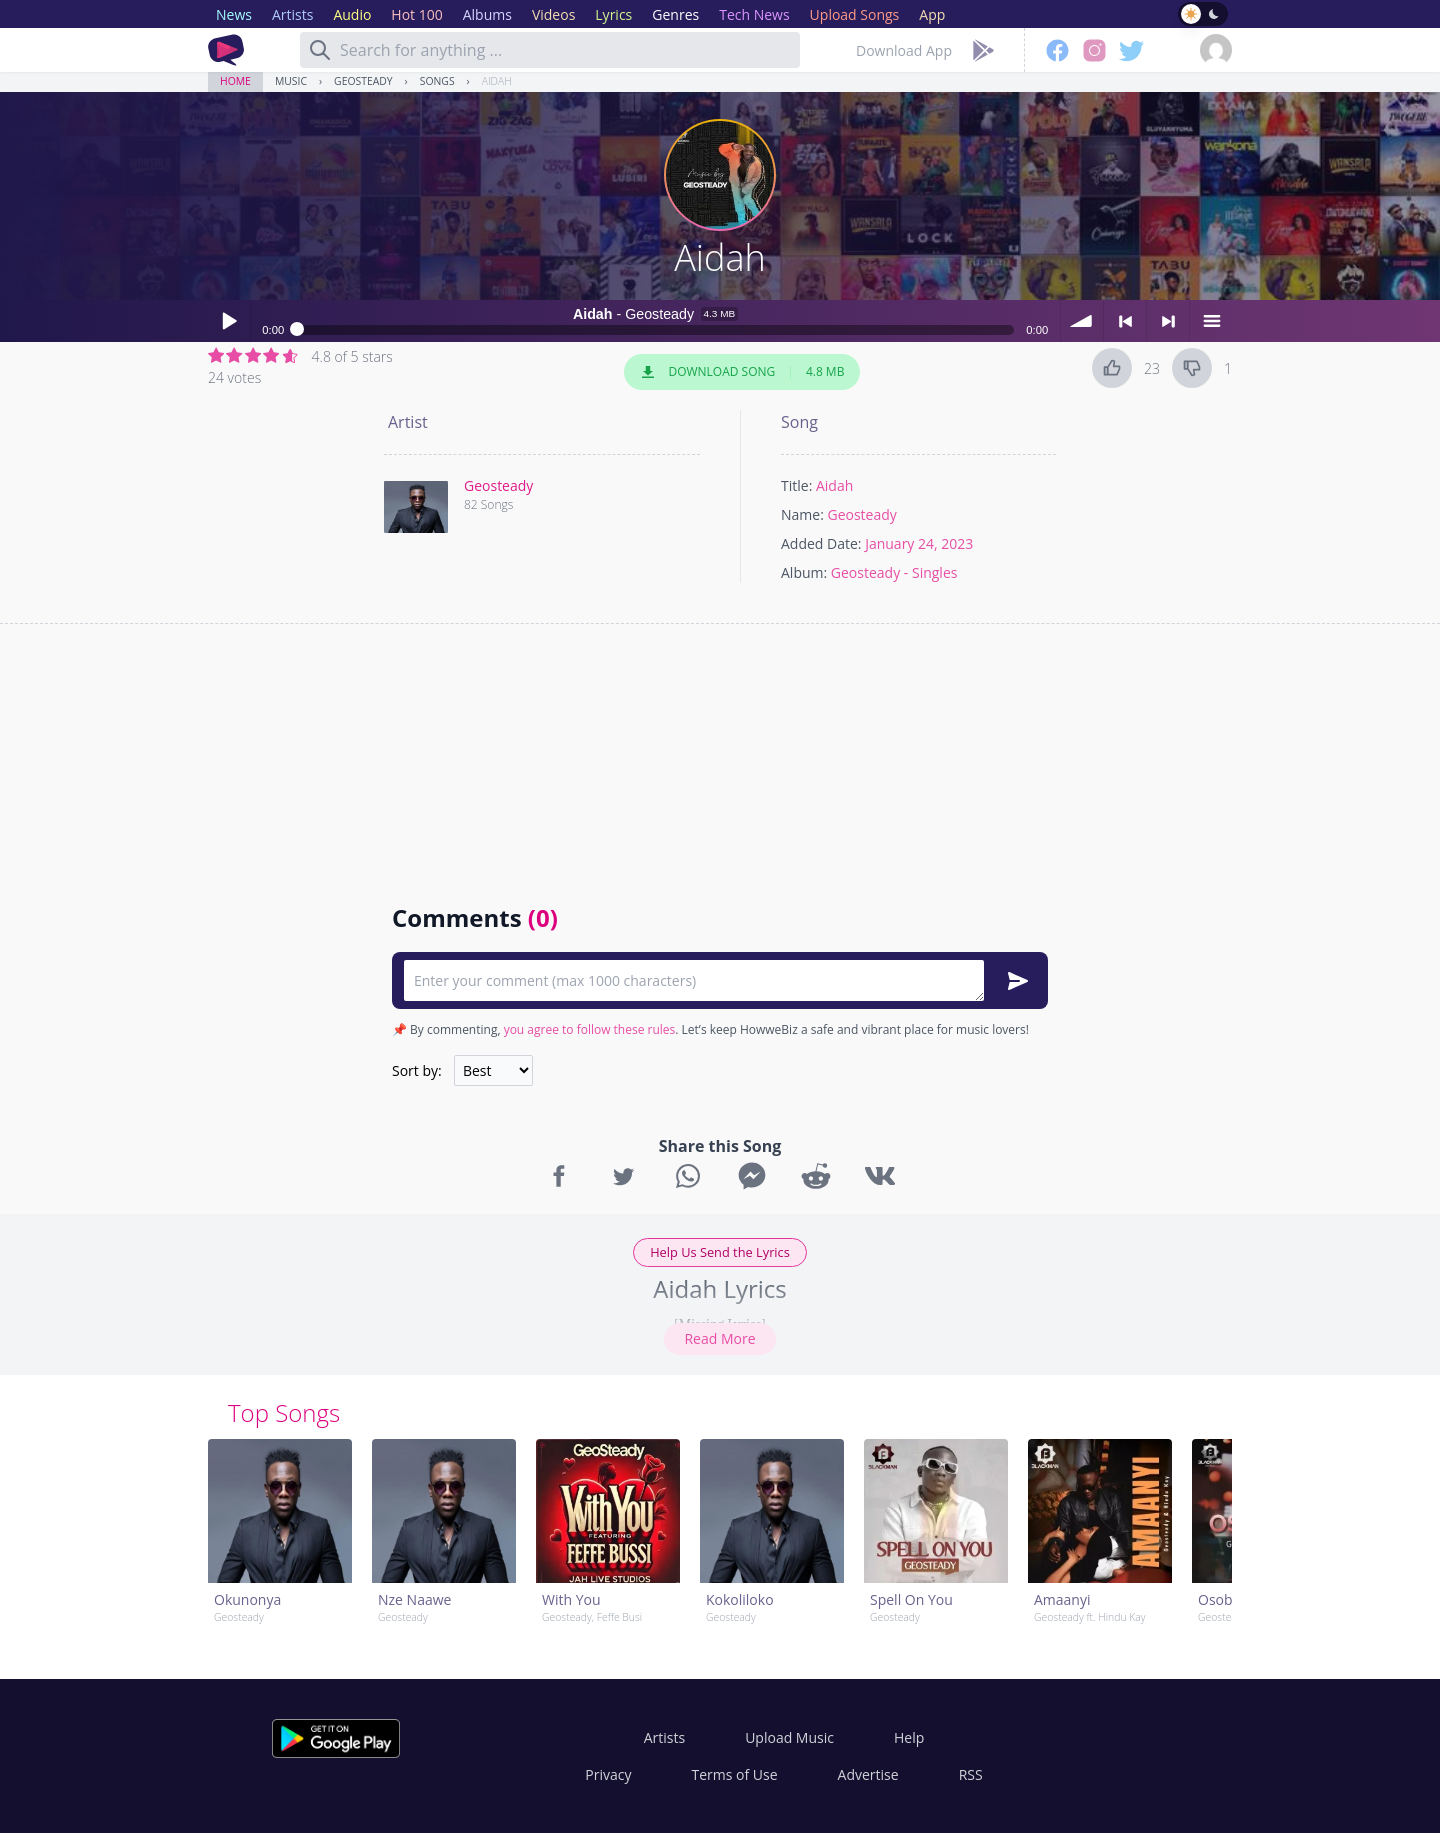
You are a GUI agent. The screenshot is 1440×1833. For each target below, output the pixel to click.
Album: (804, 572)
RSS (971, 1774)
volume (1082, 321)
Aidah (497, 81)
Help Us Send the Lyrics (720, 1252)
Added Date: (821, 543)
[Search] (320, 50)
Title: (796, 485)
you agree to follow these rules (590, 1029)
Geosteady (363, 81)
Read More (719, 1338)
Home (235, 81)
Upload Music (789, 1737)
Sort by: (417, 1070)
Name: (802, 514)
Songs (437, 81)
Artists (664, 1737)
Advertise (868, 1774)
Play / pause (229, 321)
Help (909, 1737)
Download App (904, 50)
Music (291, 81)
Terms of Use (735, 1774)
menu (1211, 321)
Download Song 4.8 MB (742, 372)
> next (1168, 321)
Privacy (608, 1774)
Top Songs (284, 1412)
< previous (1125, 321)
